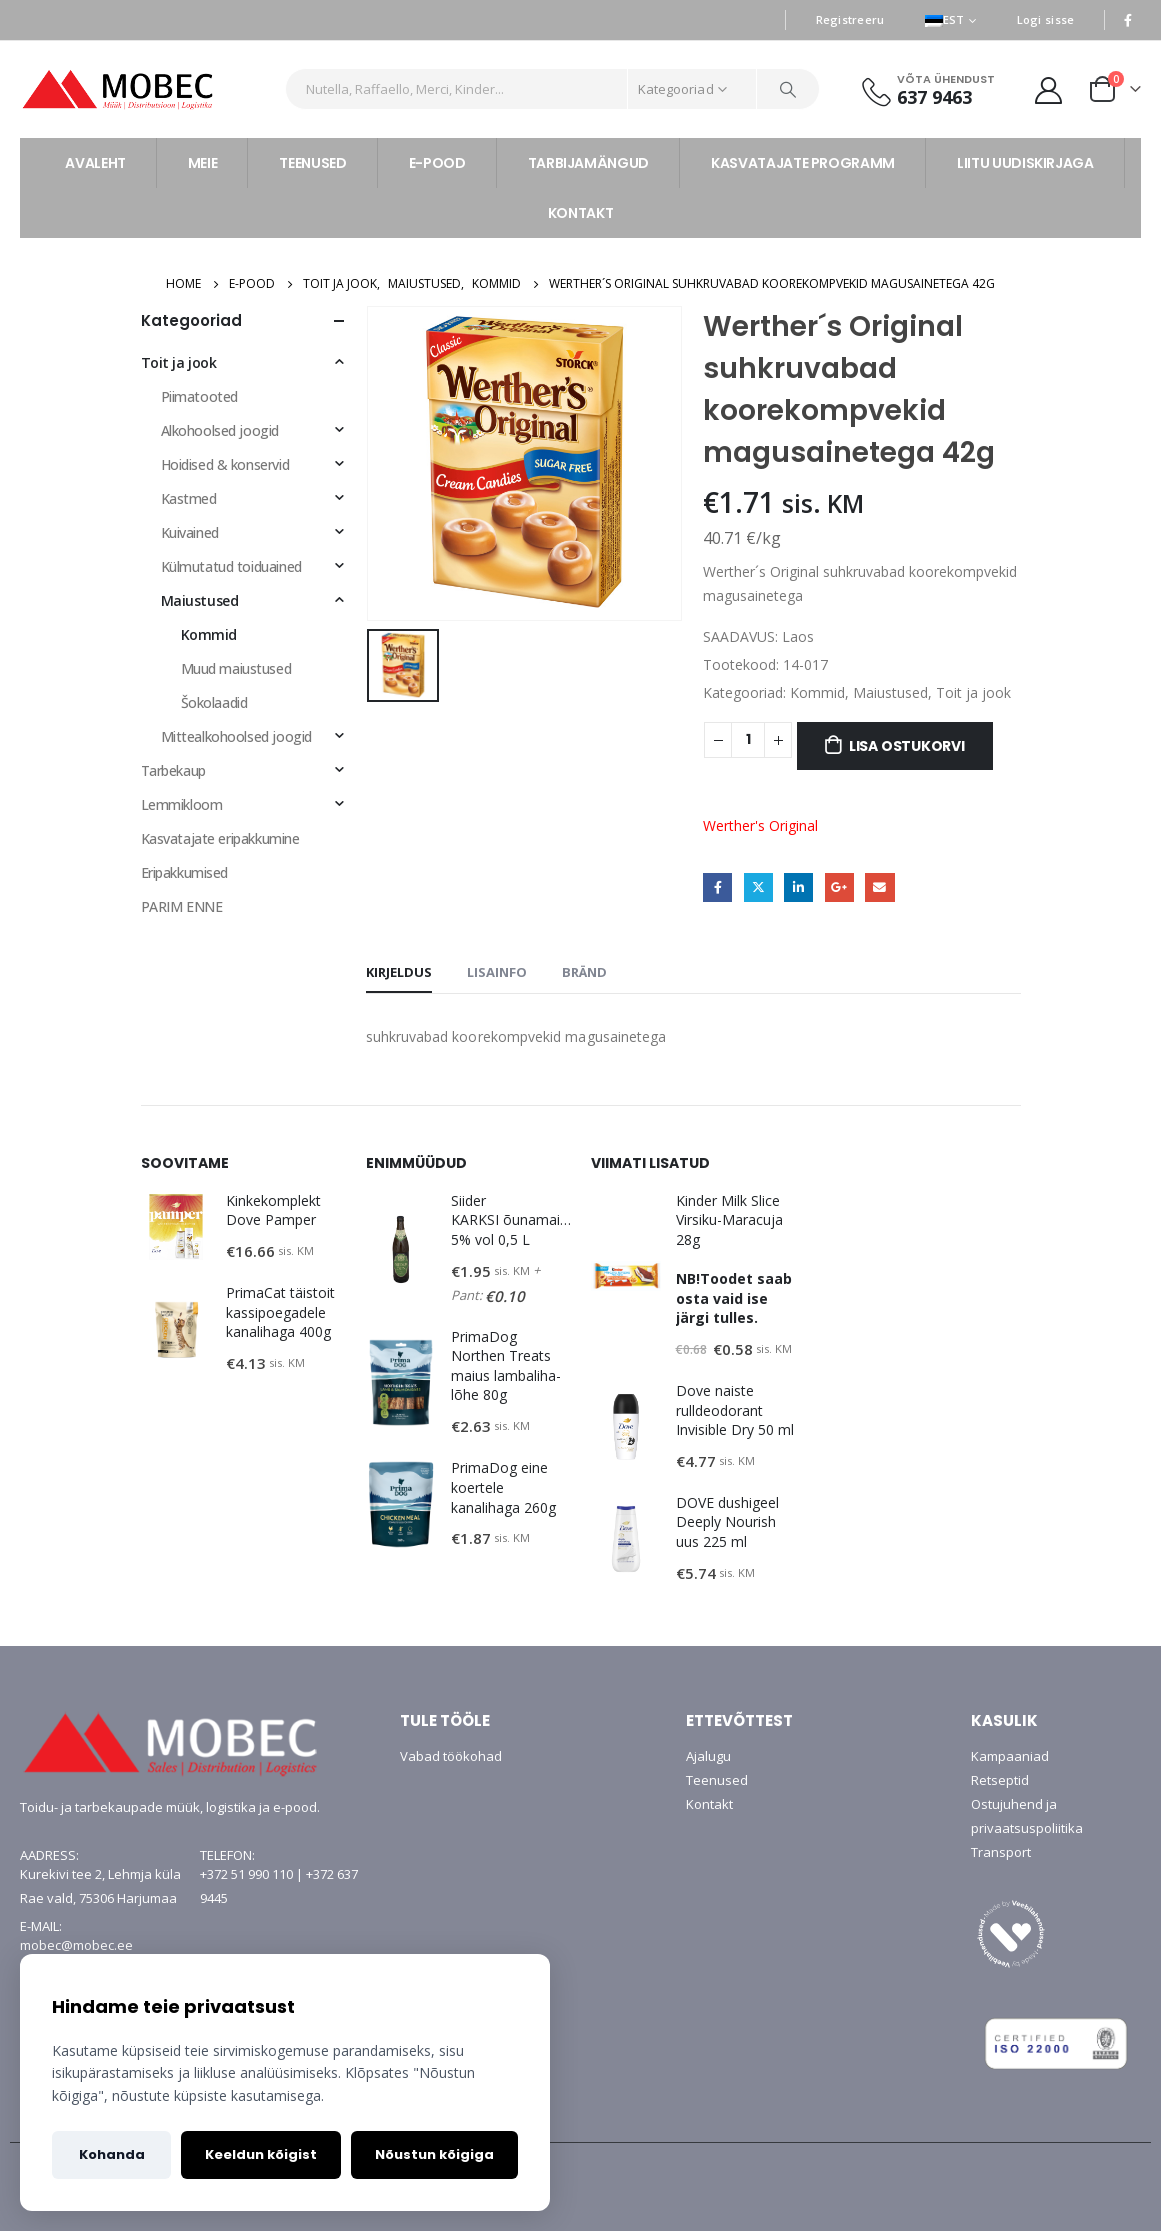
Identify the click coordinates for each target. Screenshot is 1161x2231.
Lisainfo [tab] (497, 972)
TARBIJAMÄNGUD (588, 163)
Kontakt (709, 1804)
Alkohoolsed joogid (220, 430)
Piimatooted (199, 396)
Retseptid (1000, 1780)
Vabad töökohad (451, 1756)
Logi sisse (1046, 19)
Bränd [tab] (584, 972)
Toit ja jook (973, 692)
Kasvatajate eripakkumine (220, 838)
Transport (1001, 1852)
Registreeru (850, 19)
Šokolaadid (214, 702)
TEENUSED (312, 163)
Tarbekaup (173, 770)
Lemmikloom (182, 804)
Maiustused (890, 692)
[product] (176, 1227)
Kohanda (112, 2154)
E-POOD (437, 163)
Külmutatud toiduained (231, 566)
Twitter (758, 887)
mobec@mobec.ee (76, 1945)
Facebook (717, 887)
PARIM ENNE (182, 906)
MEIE (203, 163)
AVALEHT (95, 163)
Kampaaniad (1010, 1756)
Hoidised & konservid (225, 464)
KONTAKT (581, 213)
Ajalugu (708, 1756)
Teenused (717, 1780)
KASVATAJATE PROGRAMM (803, 163)
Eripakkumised (185, 872)
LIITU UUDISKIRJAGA (1025, 163)
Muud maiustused (236, 668)
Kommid (817, 692)
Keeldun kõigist (261, 2154)
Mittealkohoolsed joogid (236, 736)
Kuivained (190, 532)
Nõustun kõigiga (434, 2154)
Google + (839, 887)
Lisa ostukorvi (907, 746)
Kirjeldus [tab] (399, 972)
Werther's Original (760, 825)
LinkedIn (798, 887)
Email (879, 887)
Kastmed (189, 498)
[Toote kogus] (748, 740)
